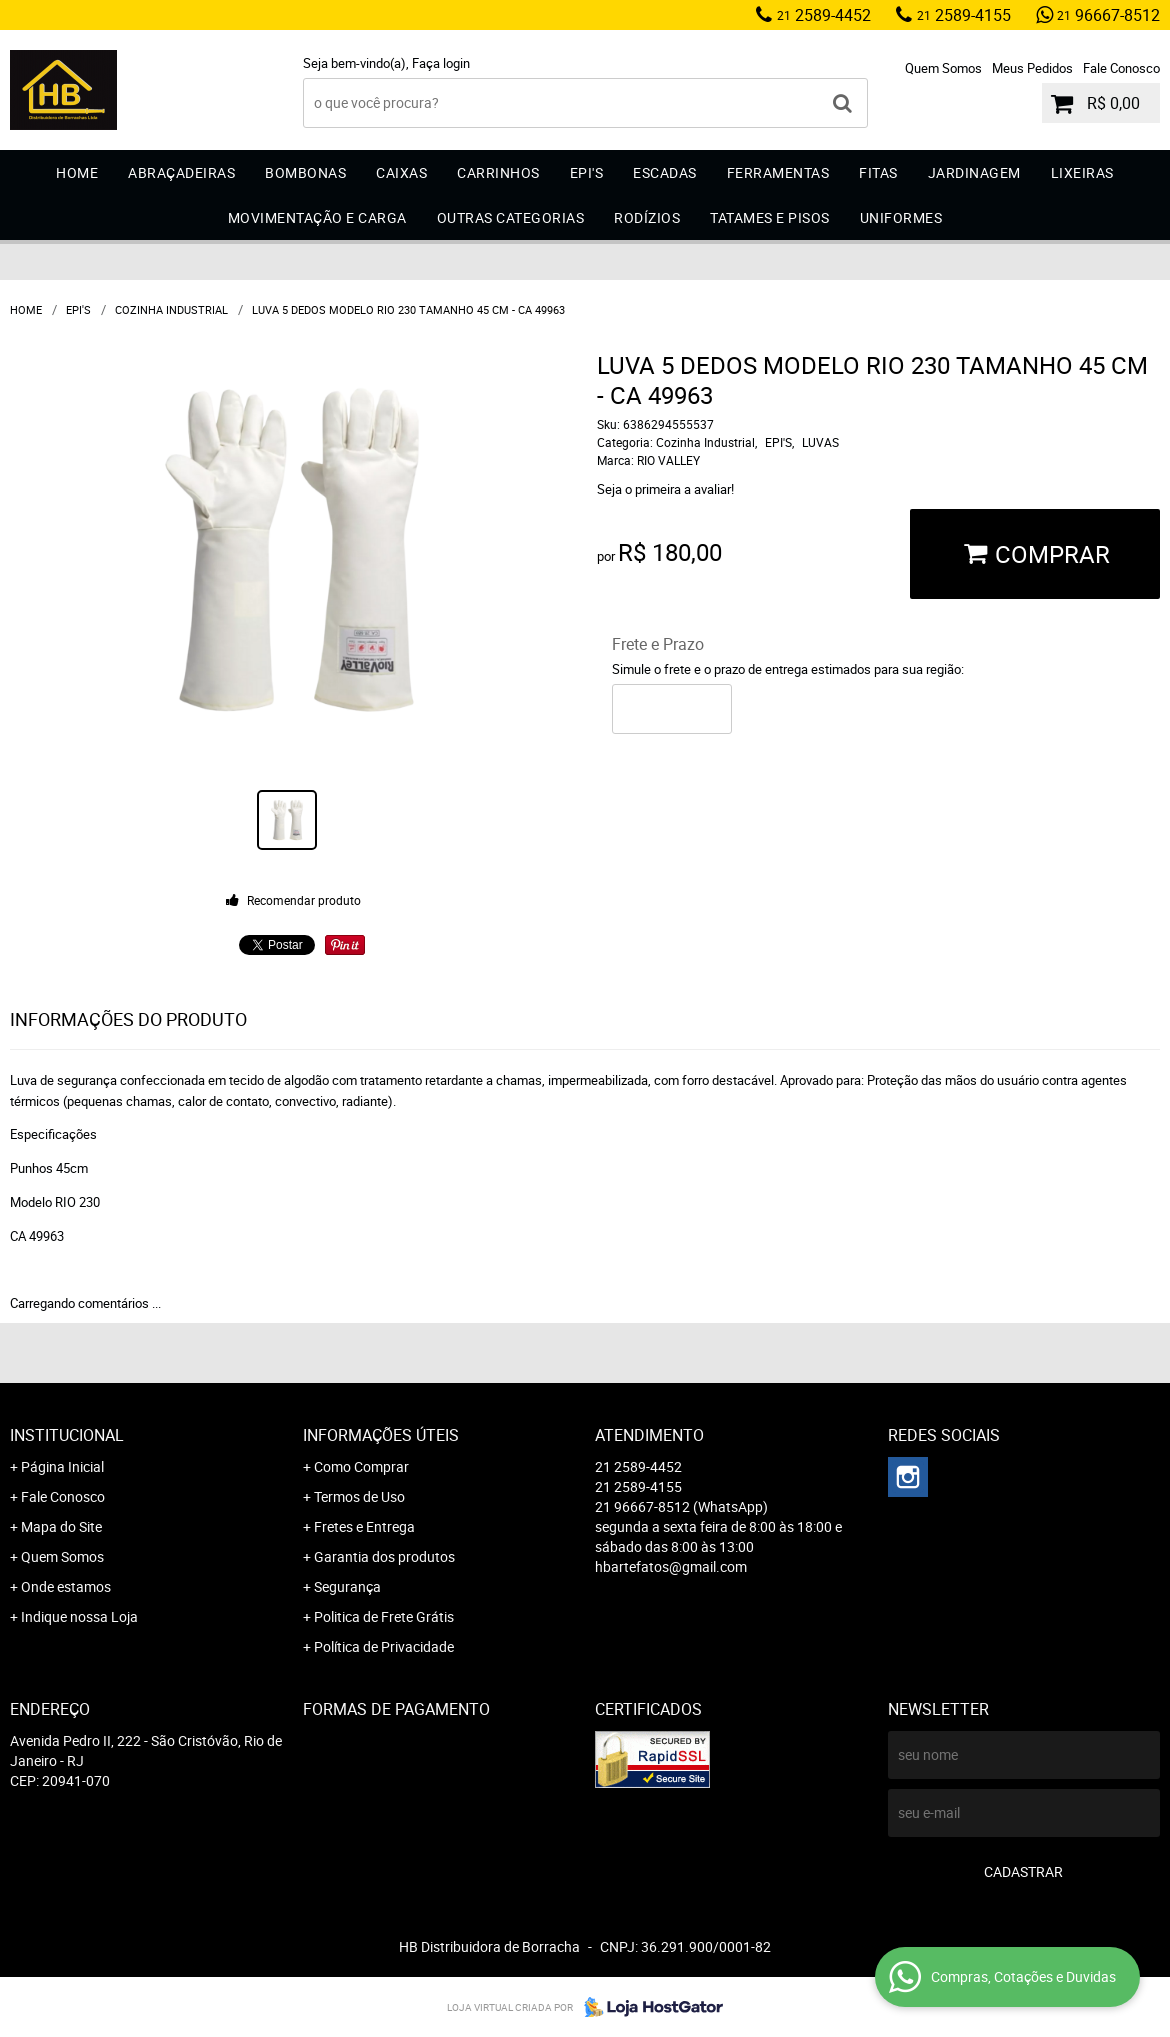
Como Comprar (361, 1466)
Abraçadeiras (181, 172)
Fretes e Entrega (364, 1526)
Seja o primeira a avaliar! (665, 489)
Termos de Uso (359, 1496)
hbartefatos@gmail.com (671, 1566)
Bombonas (305, 172)
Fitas (878, 172)
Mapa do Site (61, 1526)
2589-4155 (964, 15)
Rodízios (647, 217)
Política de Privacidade (384, 1646)
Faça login (441, 63)
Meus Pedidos (1032, 68)
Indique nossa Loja (79, 1616)
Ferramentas (778, 172)
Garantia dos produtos (384, 1556)
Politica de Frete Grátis (384, 1616)
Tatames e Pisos (770, 217)
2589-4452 (824, 15)
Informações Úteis (381, 1435)
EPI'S (587, 172)
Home (77, 172)
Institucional (67, 1435)
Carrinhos (498, 172)
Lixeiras (1082, 172)
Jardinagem (974, 172)
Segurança (347, 1586)
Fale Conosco (1121, 68)
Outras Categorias (511, 217)
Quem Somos (943, 68)
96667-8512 (1108, 15)
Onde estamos (66, 1586)
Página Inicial (62, 1466)
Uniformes (901, 217)
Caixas (401, 172)
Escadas (665, 172)
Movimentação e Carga (317, 217)
